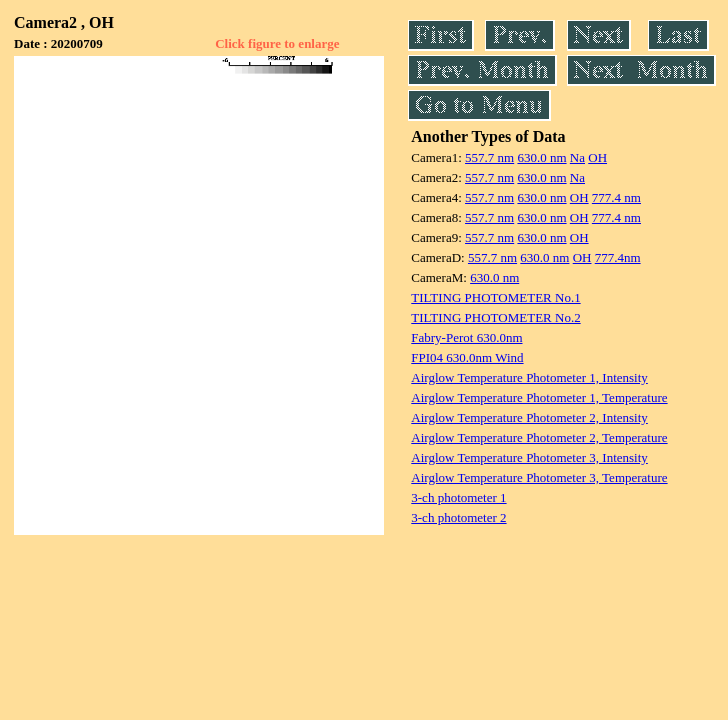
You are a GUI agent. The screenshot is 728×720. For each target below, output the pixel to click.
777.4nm (618, 257)
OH (597, 157)
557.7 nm (489, 157)
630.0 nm (541, 157)
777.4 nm (616, 197)
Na (577, 157)
